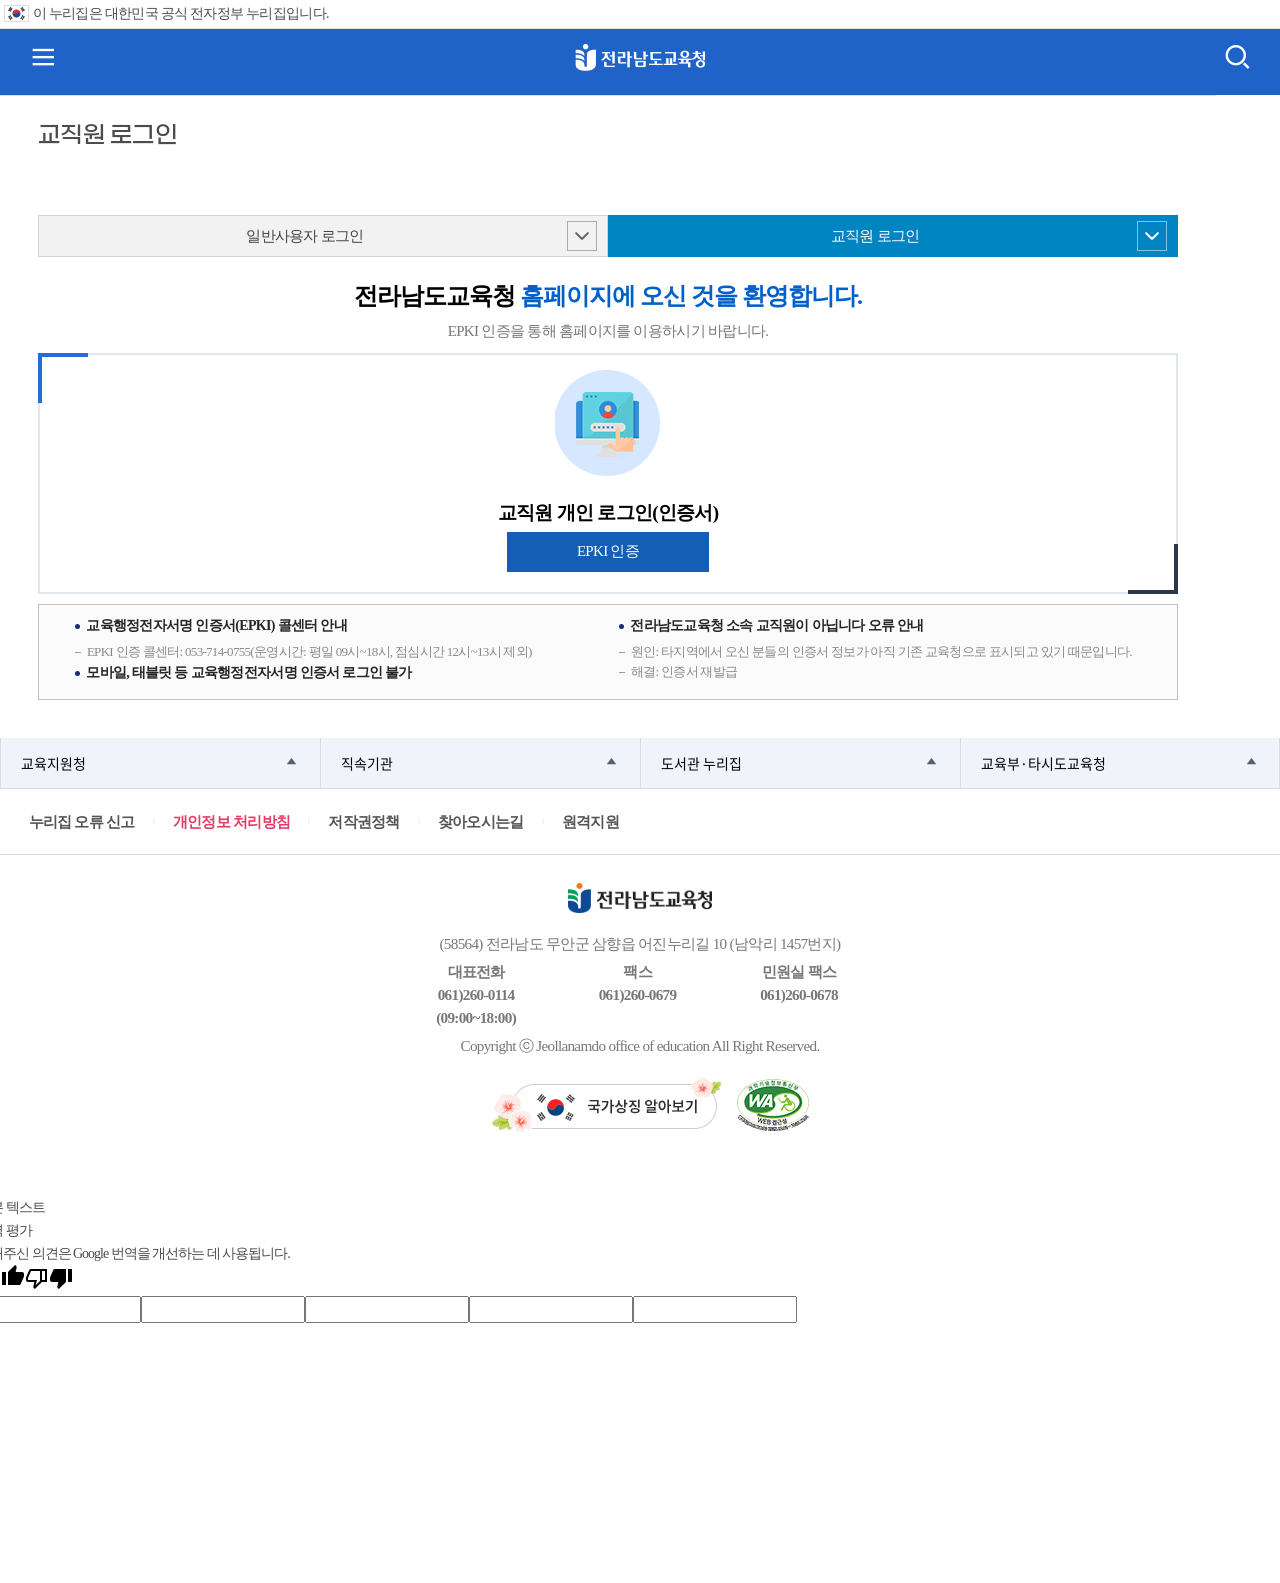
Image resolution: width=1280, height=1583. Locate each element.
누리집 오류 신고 (82, 821)
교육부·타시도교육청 (1043, 763)
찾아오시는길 (481, 821)
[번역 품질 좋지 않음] (49, 1280)
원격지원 (590, 821)
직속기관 (367, 763)
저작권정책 (364, 821)
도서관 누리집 (701, 763)
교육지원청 (53, 763)
